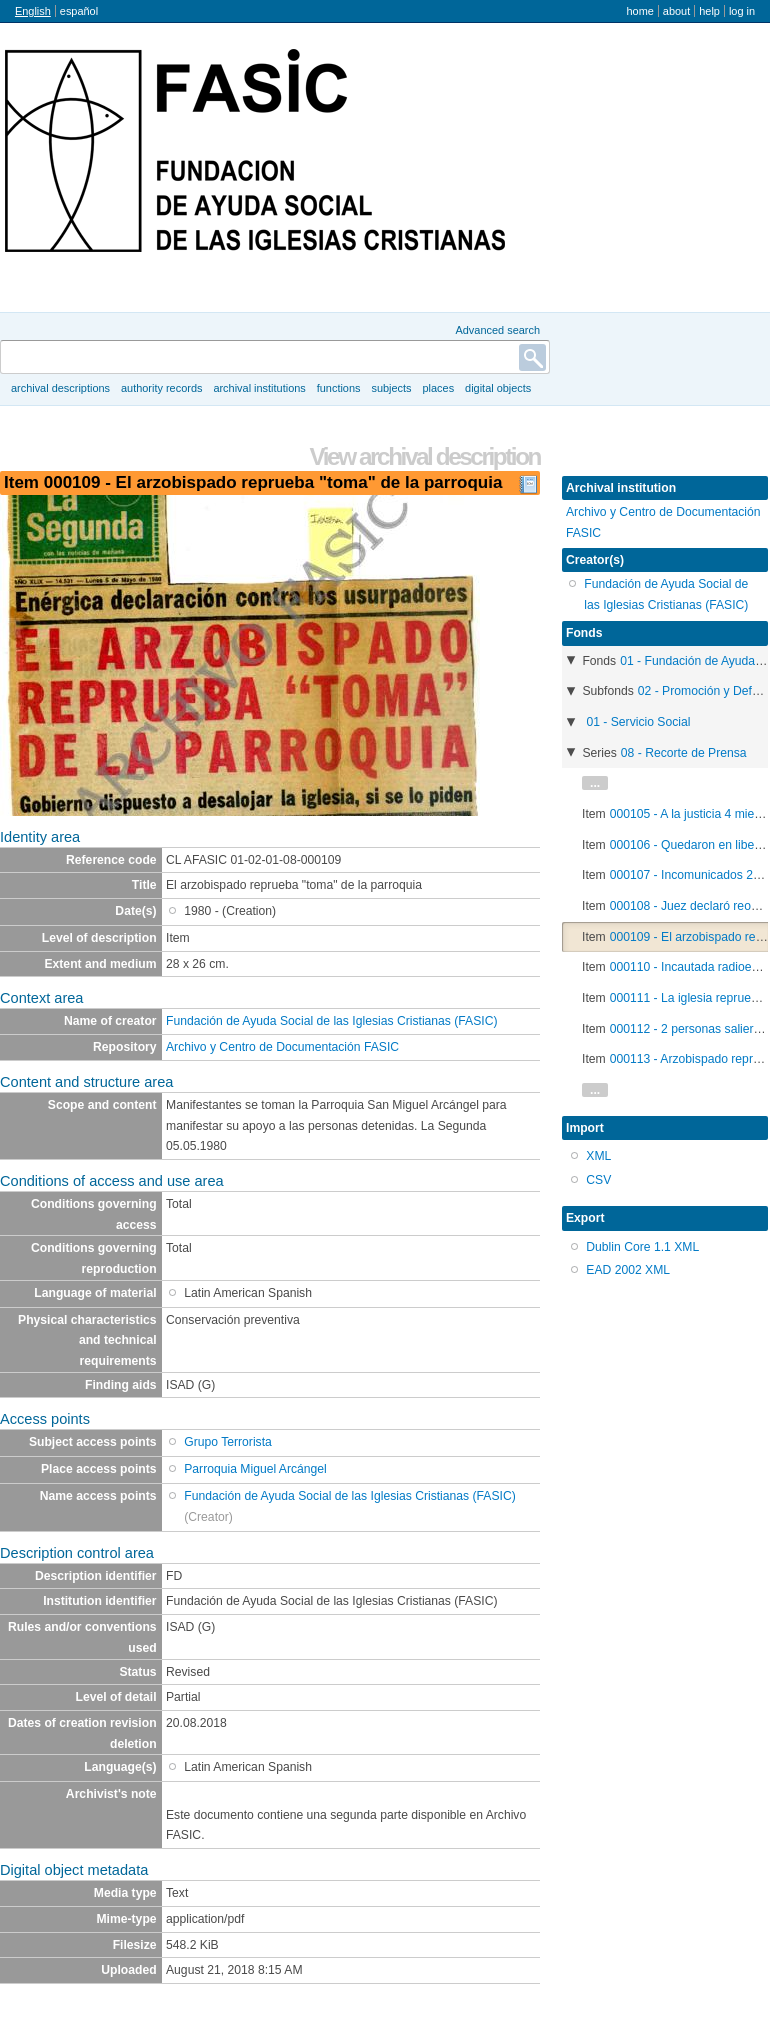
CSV (598, 1180)
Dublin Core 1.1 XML (642, 1247)
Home (639, 11)
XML (598, 1156)
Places (439, 388)
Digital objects (498, 388)
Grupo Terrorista (228, 1442)
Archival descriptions (60, 388)
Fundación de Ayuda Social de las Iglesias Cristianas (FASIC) (332, 1021)
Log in (742, 11)
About (676, 11)
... (595, 783)
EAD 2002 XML (628, 1270)
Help (709, 11)
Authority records (161, 388)
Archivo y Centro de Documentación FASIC (282, 1047)
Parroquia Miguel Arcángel (255, 1469)
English (33, 11)
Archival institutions (259, 388)
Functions (339, 388)
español (79, 11)
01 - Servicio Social (638, 722)
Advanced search (497, 330)
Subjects (391, 388)
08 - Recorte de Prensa (684, 753)
